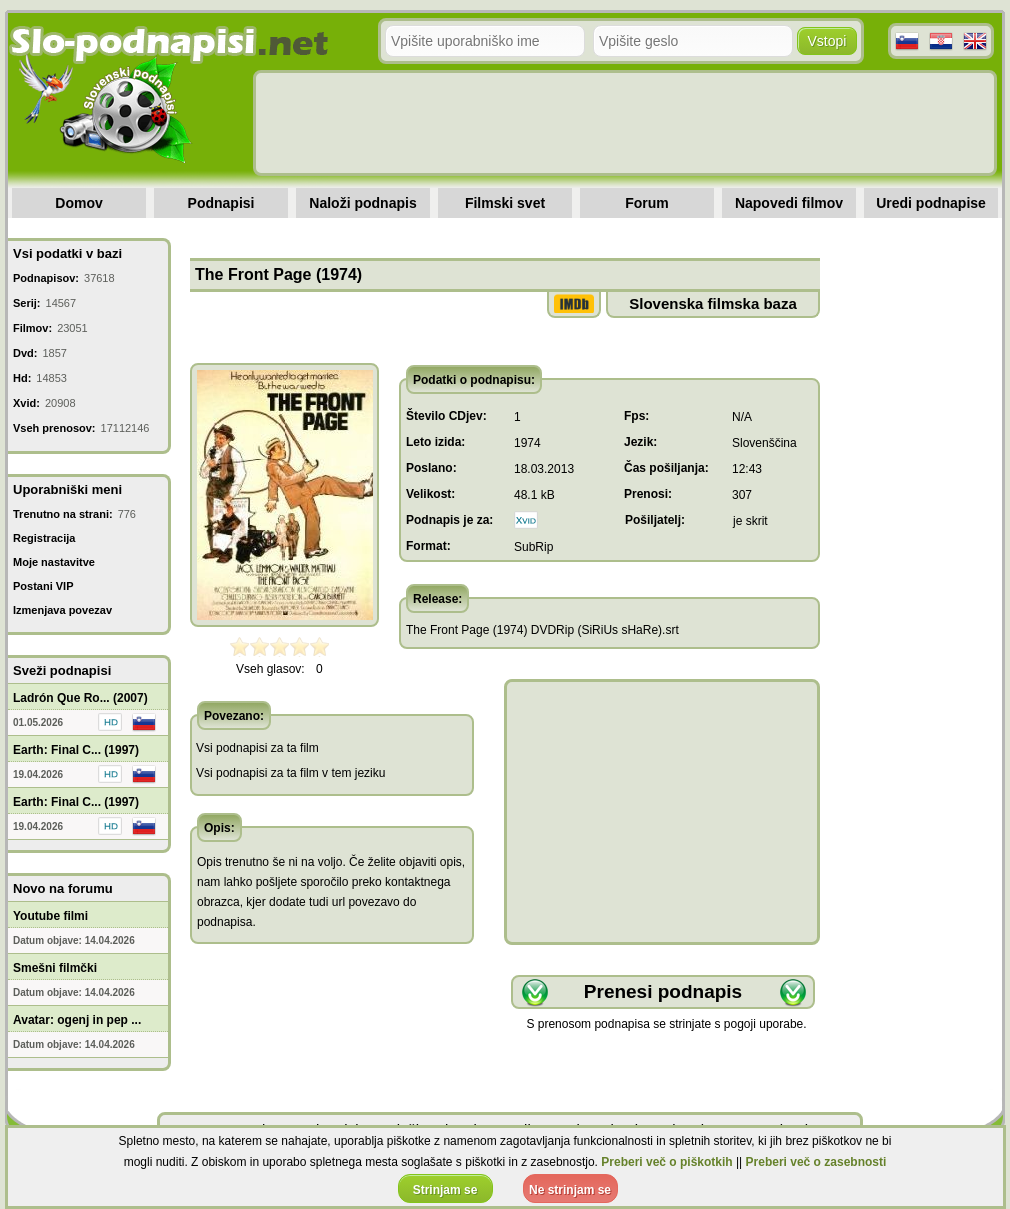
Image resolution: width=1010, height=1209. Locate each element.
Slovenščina (764, 443)
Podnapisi (221, 203)
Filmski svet (505, 203)
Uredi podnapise (931, 203)
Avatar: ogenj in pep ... (77, 1020)
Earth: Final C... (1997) (76, 750)
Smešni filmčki (55, 968)
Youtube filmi (50, 916)
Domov (78, 203)
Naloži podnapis (362, 203)
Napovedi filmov (789, 203)
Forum (647, 203)
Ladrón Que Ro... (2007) (80, 698)
